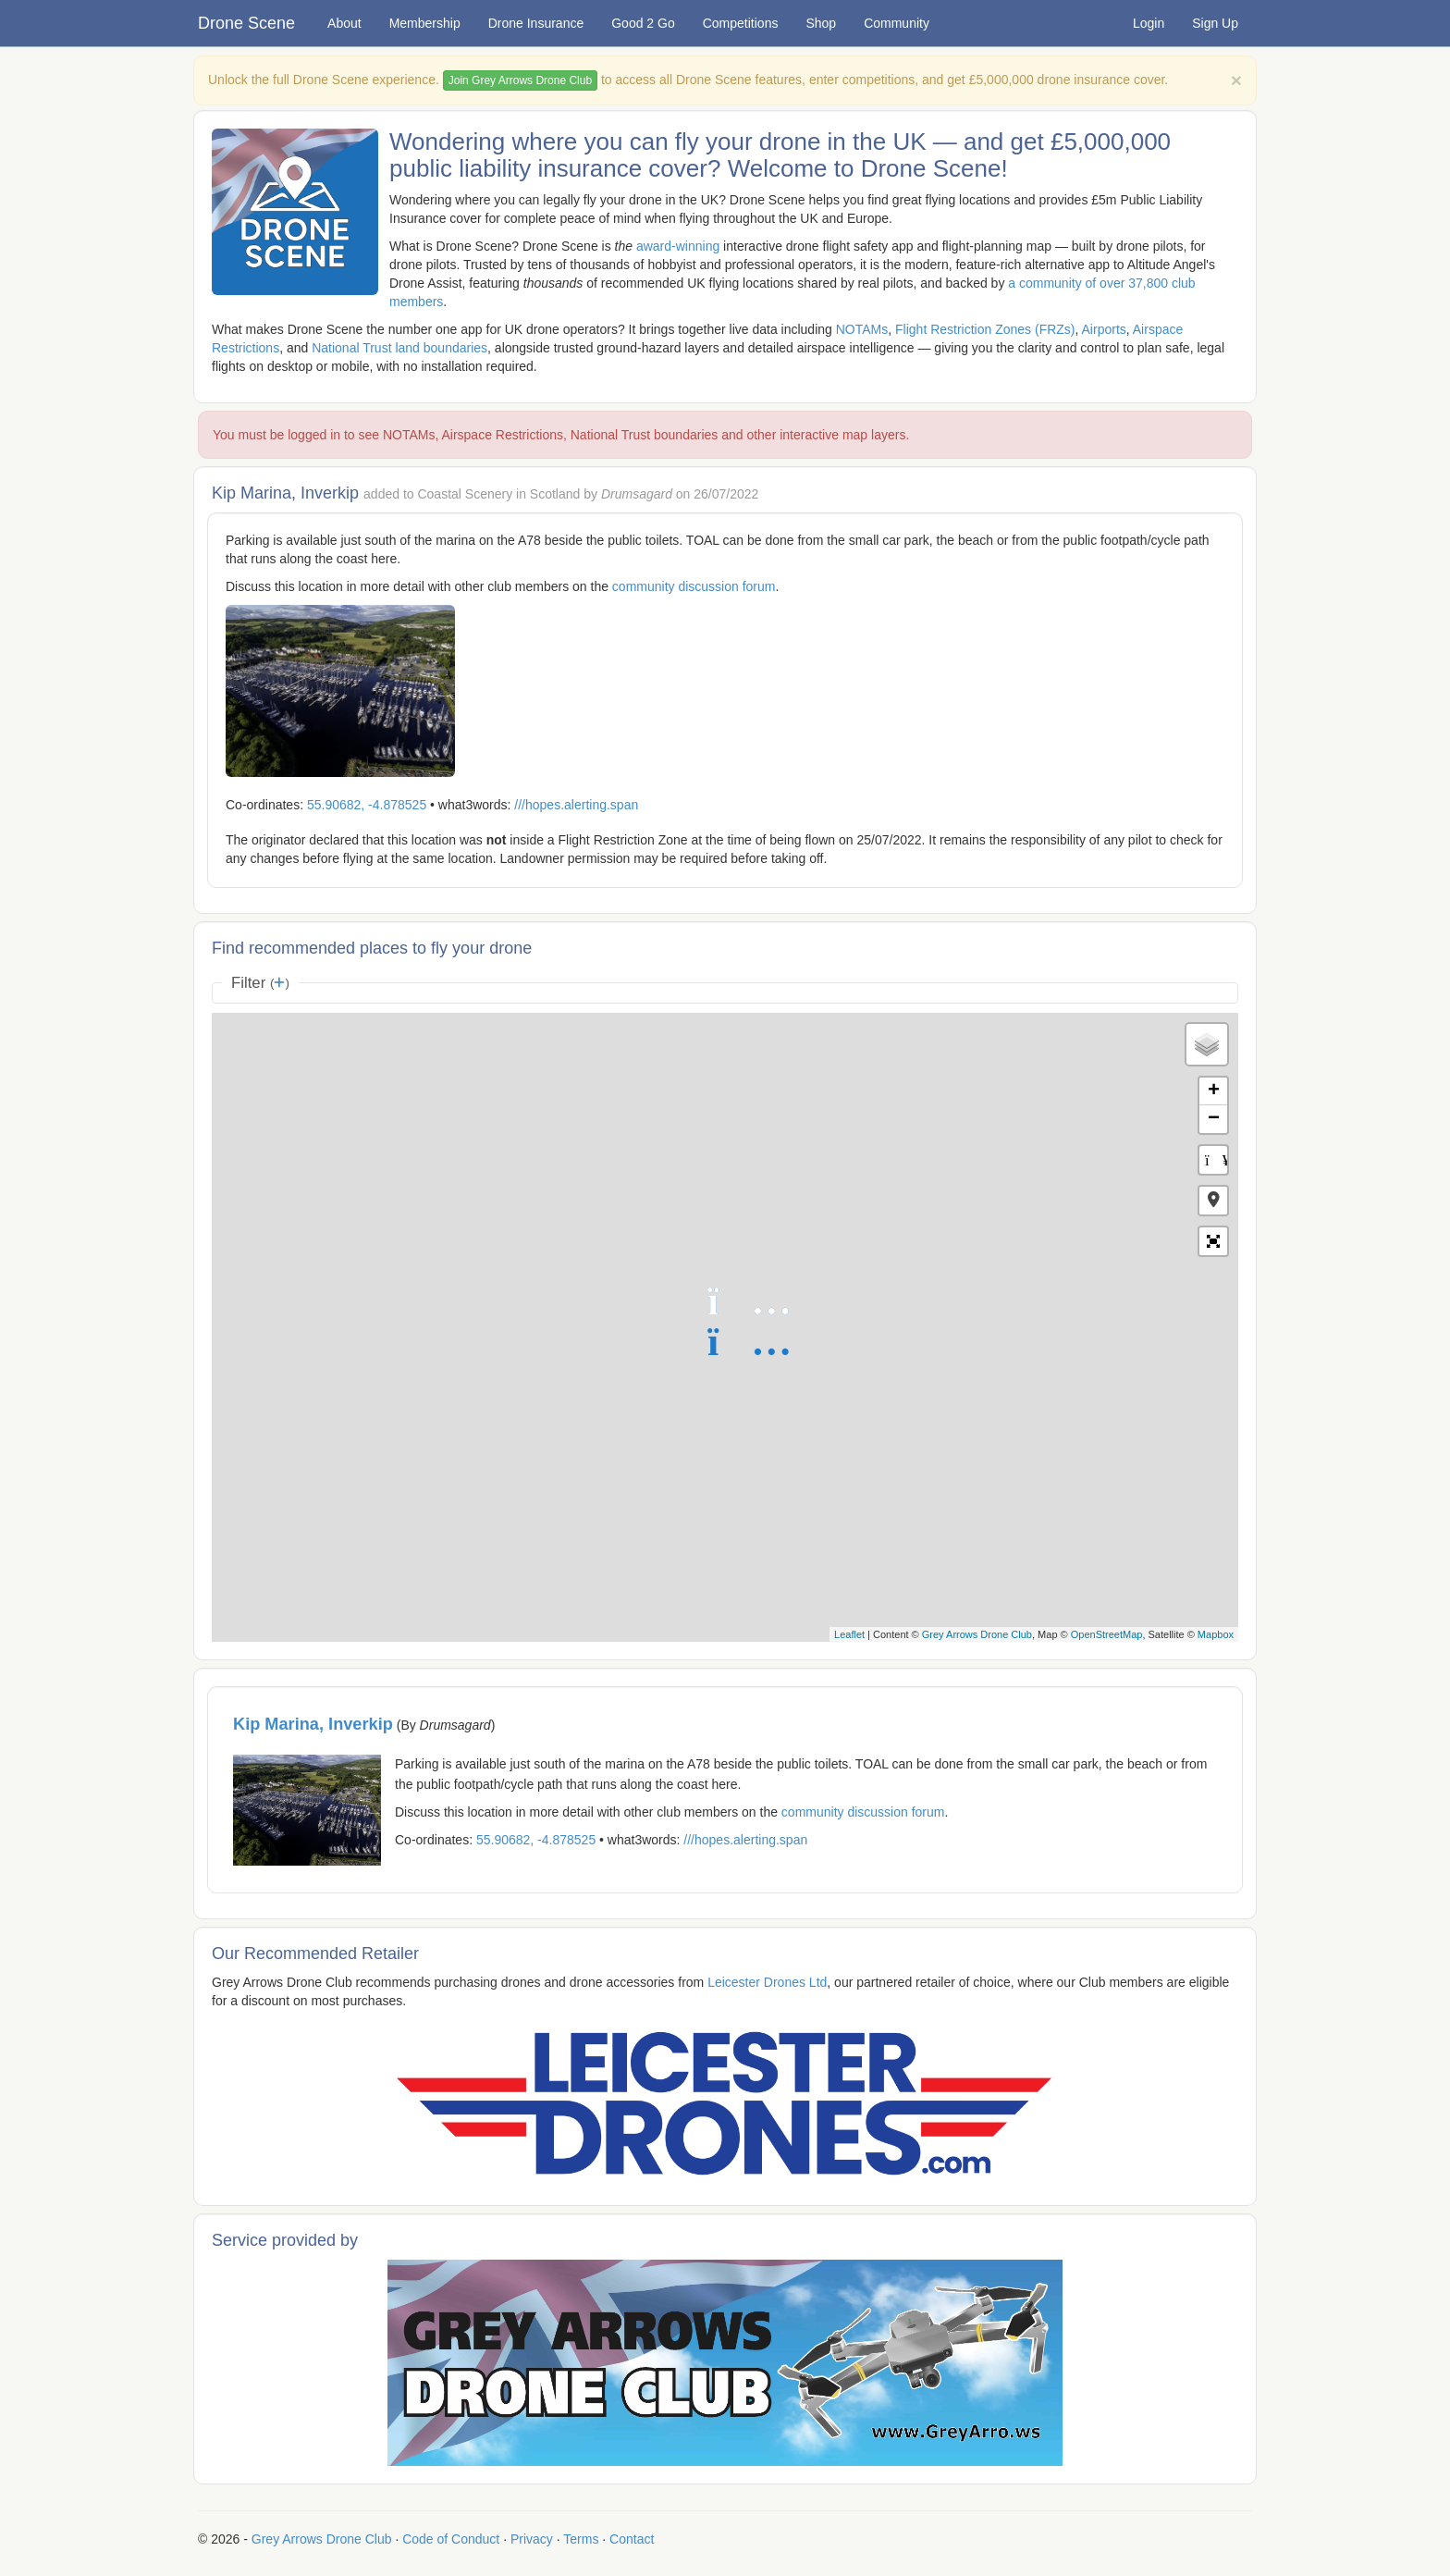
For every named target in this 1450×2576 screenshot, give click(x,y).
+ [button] (1214, 1091)
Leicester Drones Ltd (767, 1982)
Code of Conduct (450, 2539)
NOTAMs (862, 329)
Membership (425, 23)
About (344, 23)
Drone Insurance (536, 23)
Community (896, 23)
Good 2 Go (643, 23)
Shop (820, 23)
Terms (580, 2539)
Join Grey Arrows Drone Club (520, 80)
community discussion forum (694, 586)
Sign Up (1215, 23)
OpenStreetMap (1107, 1634)
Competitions (741, 23)
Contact (631, 2539)
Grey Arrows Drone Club (977, 1634)
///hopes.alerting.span (576, 804)
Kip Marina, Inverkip (313, 1724)
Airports (1104, 329)
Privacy (531, 2539)
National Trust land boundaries (399, 347)
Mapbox (1216, 1634)
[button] (1213, 1200)
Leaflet (849, 1634)
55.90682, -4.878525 (366, 804)
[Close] (1236, 80)
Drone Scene (246, 23)
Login (1148, 23)
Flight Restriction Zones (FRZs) (985, 329)
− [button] (1214, 1119)
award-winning (677, 246)
